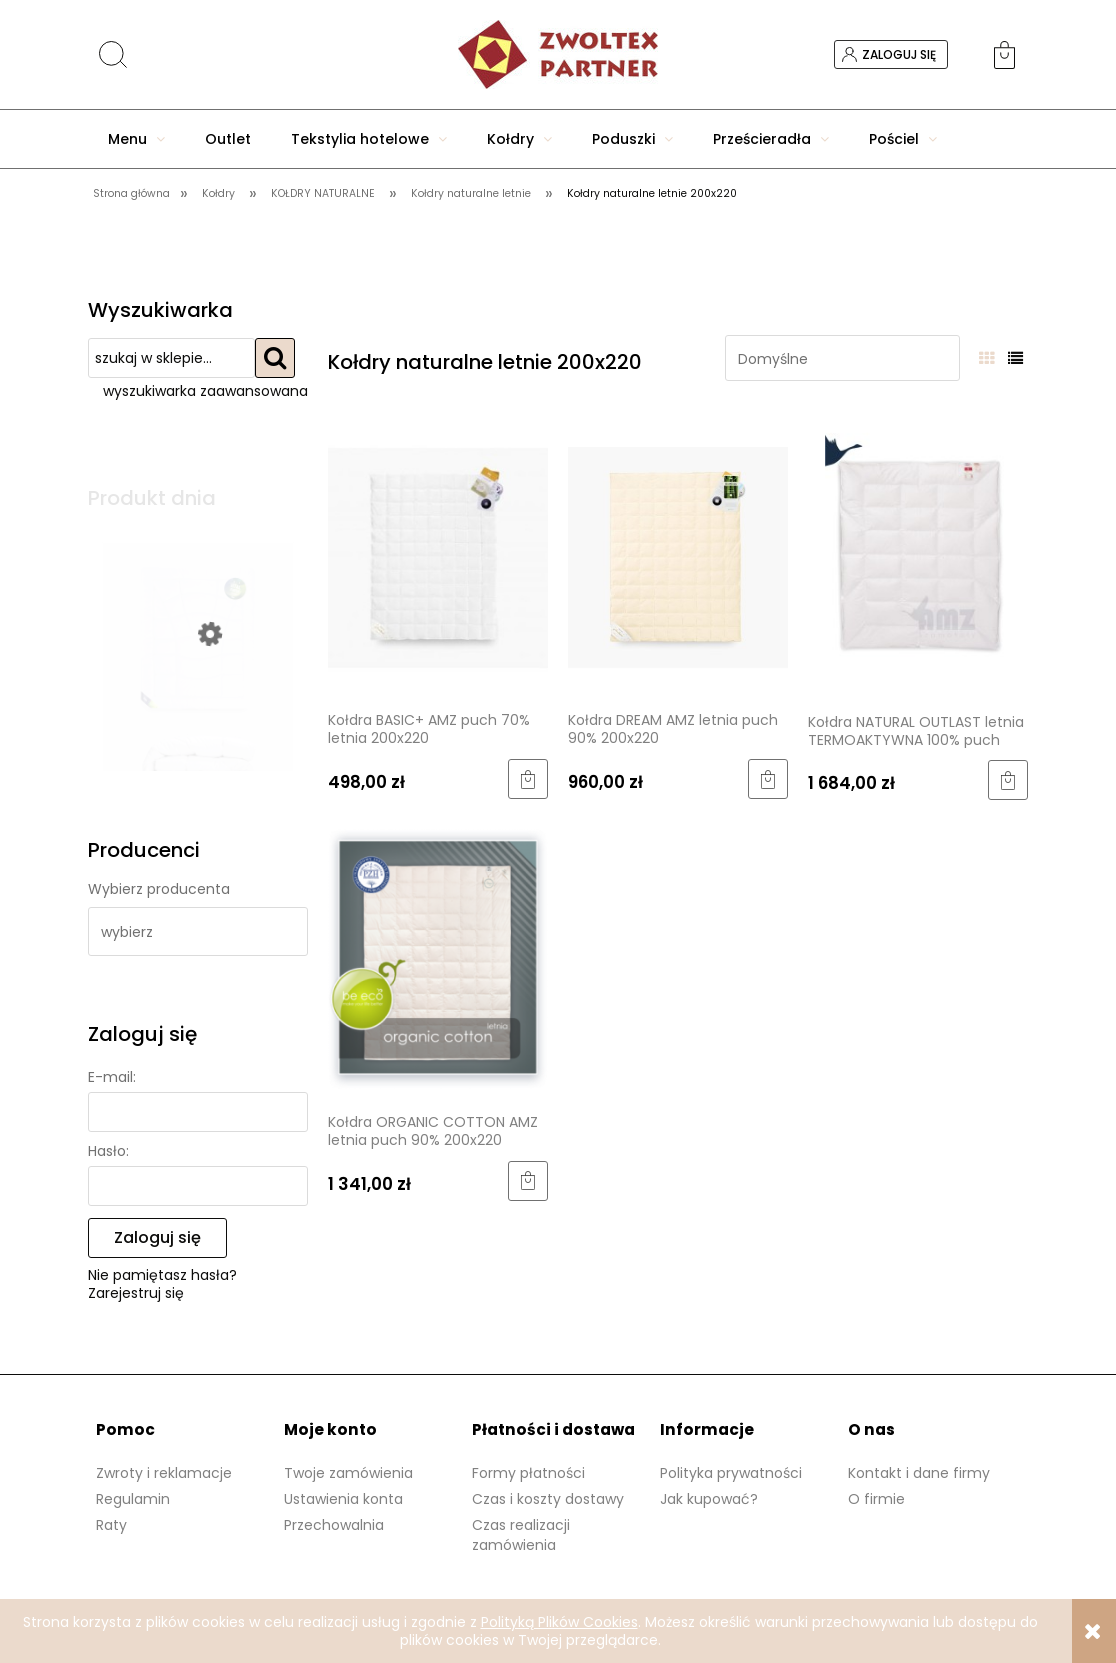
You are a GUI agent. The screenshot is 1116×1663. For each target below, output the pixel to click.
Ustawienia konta (343, 1499)
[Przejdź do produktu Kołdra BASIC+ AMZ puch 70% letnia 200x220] (438, 556)
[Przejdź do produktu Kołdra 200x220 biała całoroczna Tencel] (198, 712)
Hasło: (108, 1151)
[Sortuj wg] (842, 358)
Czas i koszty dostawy (548, 1499)
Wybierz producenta (159, 889)
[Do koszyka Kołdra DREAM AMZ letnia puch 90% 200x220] (768, 779)
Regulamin (133, 1499)
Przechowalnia (334, 1525)
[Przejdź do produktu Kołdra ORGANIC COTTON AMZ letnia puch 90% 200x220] (438, 958)
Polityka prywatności (731, 1473)
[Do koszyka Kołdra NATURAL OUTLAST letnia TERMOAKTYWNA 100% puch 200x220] (1008, 780)
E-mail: (112, 1077)
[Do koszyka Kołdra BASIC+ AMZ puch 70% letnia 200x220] (528, 779)
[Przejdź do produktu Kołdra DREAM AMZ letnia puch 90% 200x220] (678, 556)
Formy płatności (528, 1473)
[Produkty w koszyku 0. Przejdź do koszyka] (1011, 55)
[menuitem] (136, 139)
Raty (111, 1525)
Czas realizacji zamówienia (521, 1535)
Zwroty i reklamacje (164, 1473)
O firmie (876, 1499)
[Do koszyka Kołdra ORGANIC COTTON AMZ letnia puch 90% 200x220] (528, 1181)
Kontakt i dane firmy (919, 1473)
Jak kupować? (709, 1499)
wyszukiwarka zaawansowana (205, 391)
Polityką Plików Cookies (559, 1622)
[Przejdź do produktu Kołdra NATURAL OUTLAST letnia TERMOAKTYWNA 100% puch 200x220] (918, 556)
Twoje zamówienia (348, 1473)
